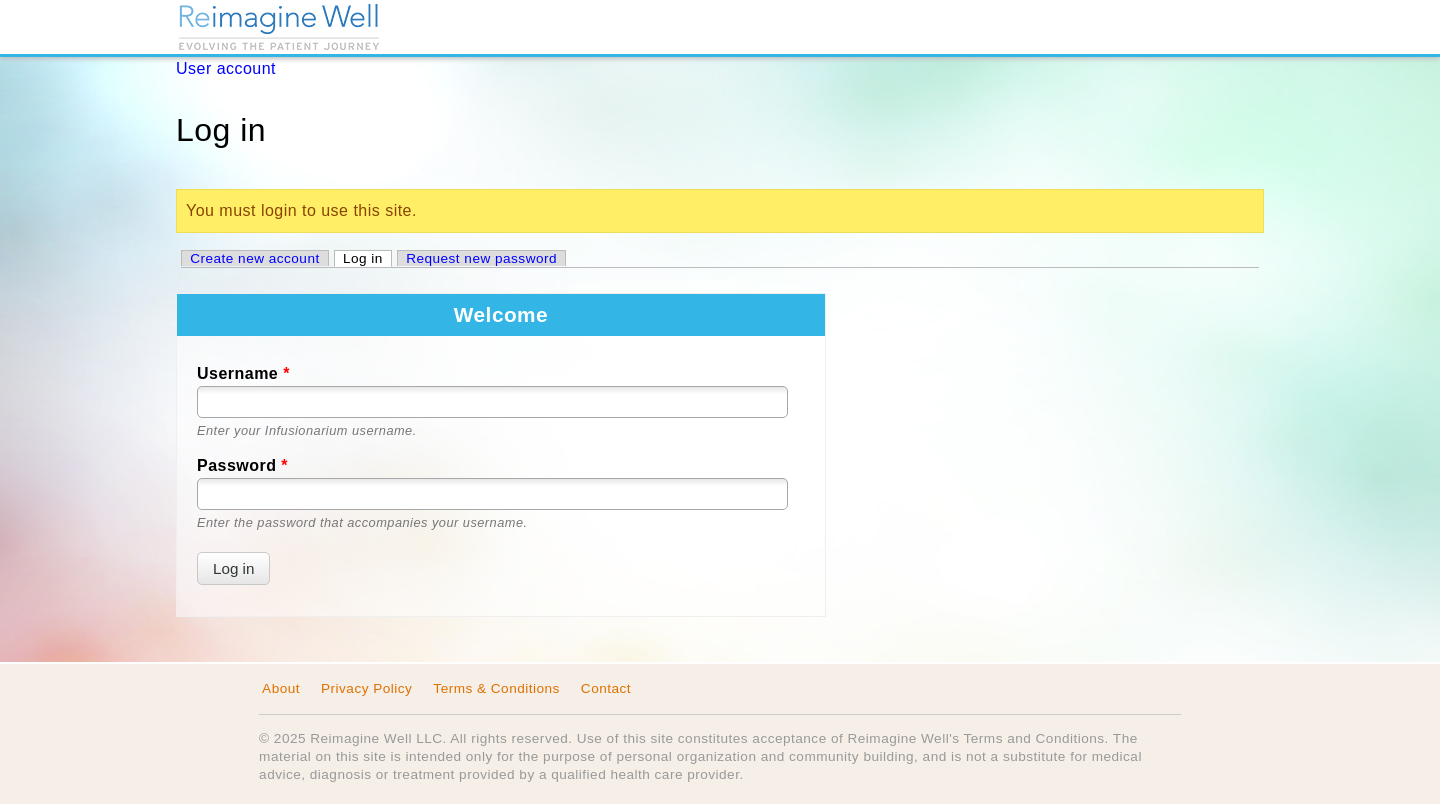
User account (226, 68)
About (281, 688)
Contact (606, 688)
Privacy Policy (366, 688)
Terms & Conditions (496, 688)
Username (243, 373)
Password (242, 465)
